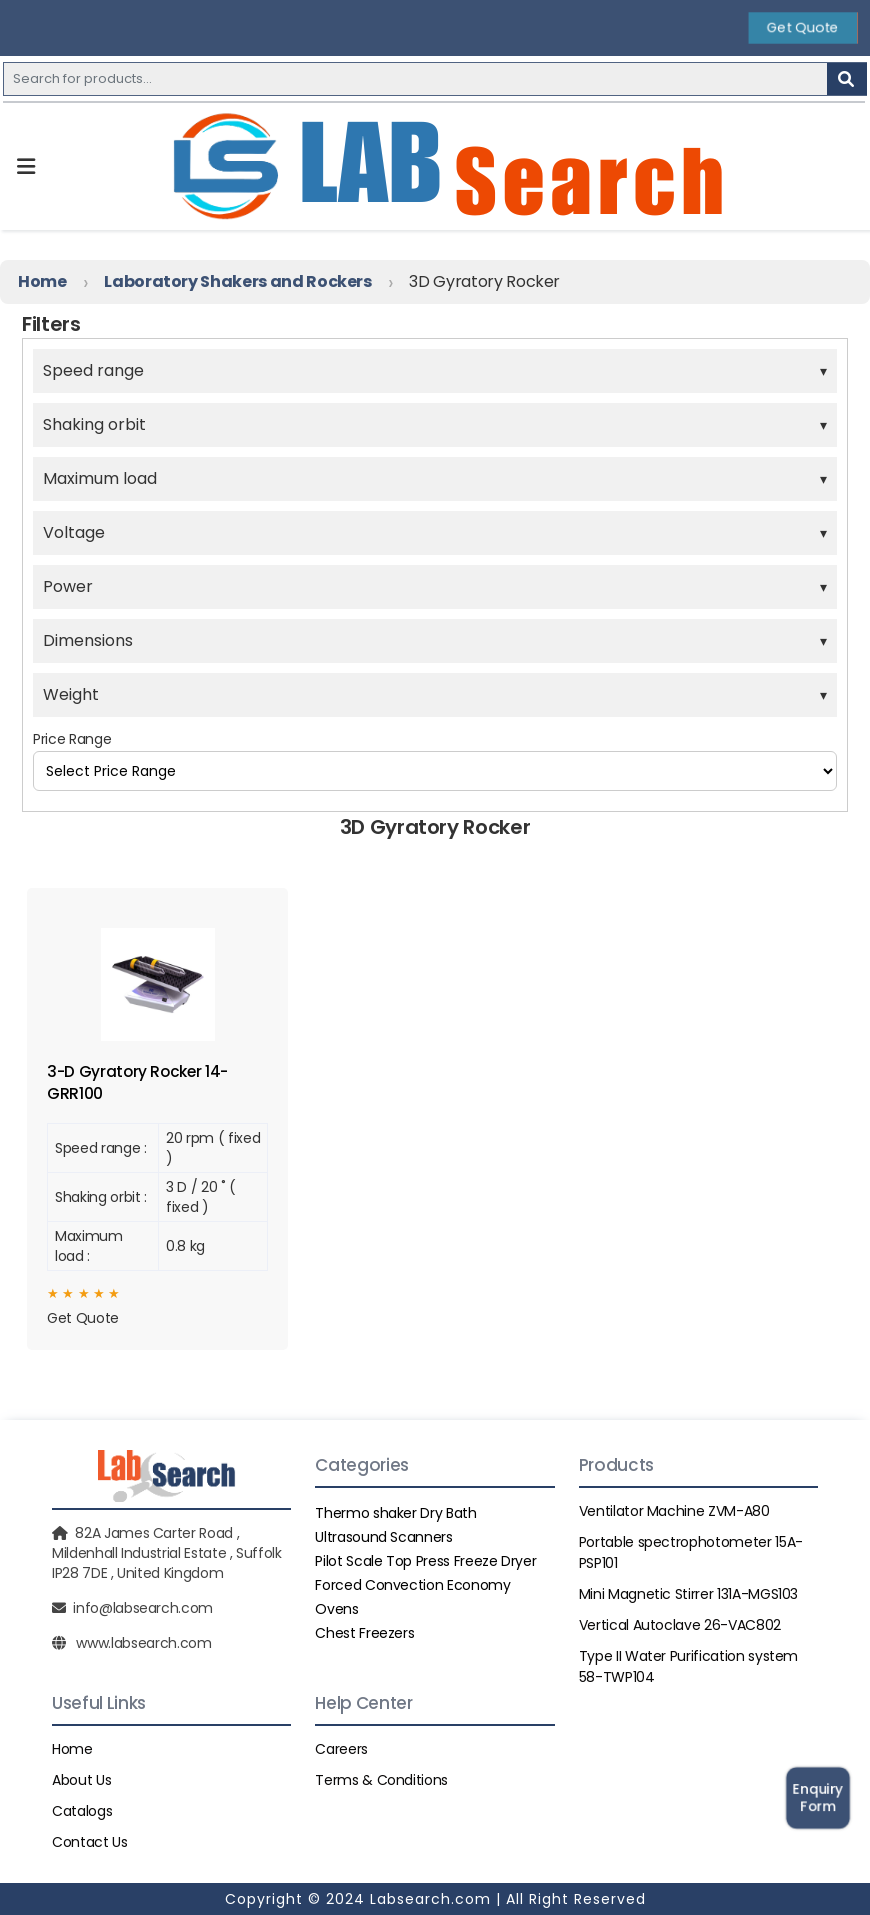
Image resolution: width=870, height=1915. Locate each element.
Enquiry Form (818, 1797)
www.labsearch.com (143, 1643)
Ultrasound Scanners (383, 1537)
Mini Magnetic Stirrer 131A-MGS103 (688, 1594)
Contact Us (90, 1842)
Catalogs (82, 1811)
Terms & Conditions (381, 1780)
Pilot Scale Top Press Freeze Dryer (425, 1561)
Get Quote (803, 27)
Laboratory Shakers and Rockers (238, 281)
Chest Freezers (364, 1633)
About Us (81, 1780)
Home (42, 281)
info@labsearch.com (143, 1608)
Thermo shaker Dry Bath (395, 1513)
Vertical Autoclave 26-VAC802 (680, 1625)
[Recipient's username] (415, 79)
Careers (341, 1749)
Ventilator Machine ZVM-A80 (674, 1511)
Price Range (72, 739)
